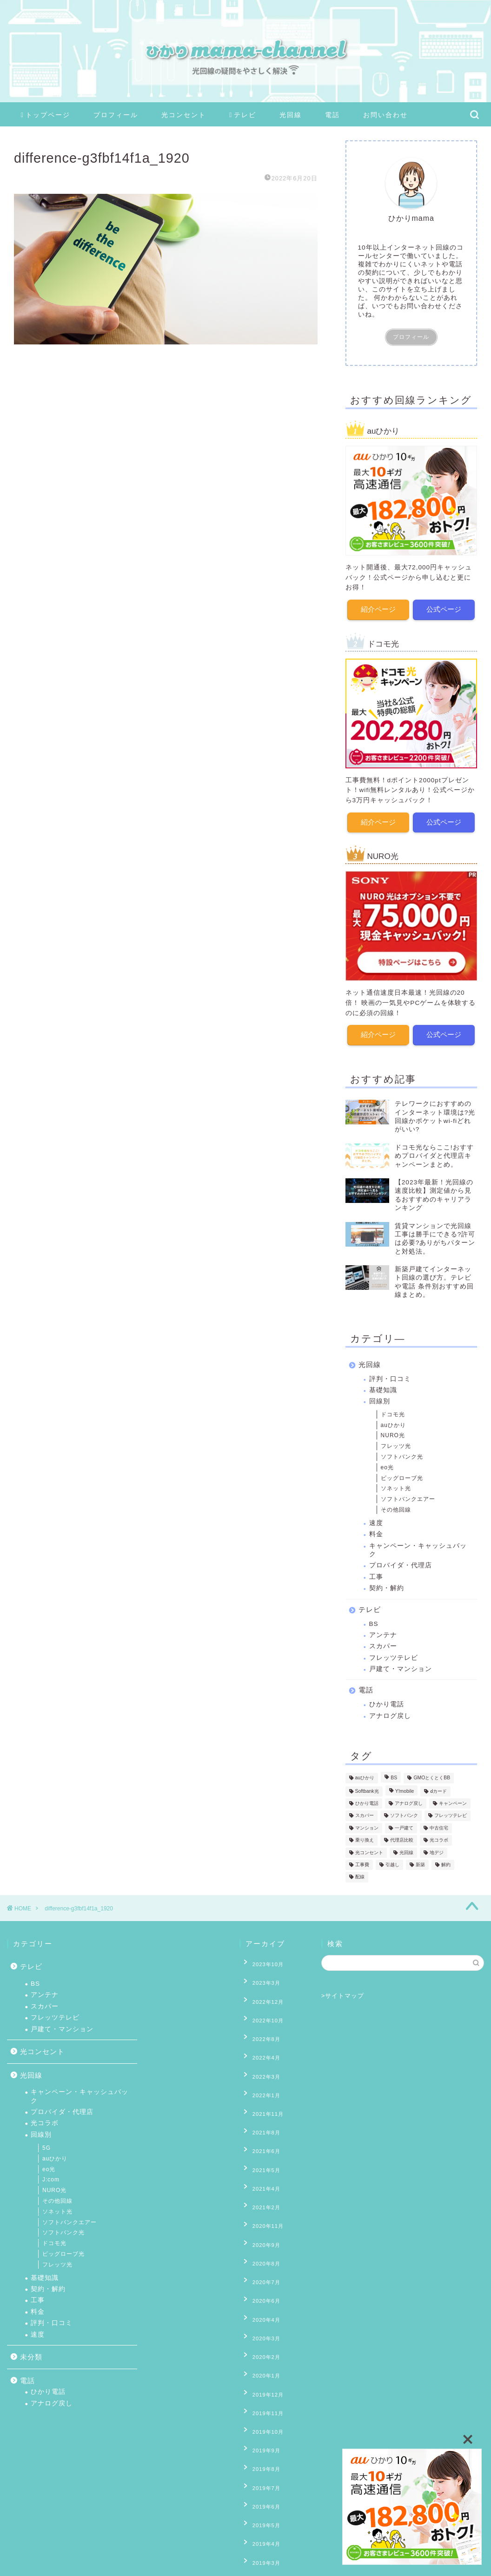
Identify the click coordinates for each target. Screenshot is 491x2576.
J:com (51, 2179)
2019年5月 (260, 2391)
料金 (376, 1528)
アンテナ (383, 1629)
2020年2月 (260, 2263)
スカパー (383, 1640)
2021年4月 (260, 2134)
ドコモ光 (393, 1409)
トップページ (45, 115)
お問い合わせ (385, 115)
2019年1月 (260, 2448)
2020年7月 (260, 2205)
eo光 (387, 1462)
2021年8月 (260, 2091)
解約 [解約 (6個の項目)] (446, 1859)
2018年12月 (262, 2463)
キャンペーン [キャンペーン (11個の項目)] (453, 1798)
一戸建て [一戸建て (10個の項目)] (404, 1822)
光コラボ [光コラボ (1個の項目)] (439, 1834)
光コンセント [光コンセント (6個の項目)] (369, 1846)
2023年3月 (260, 1976)
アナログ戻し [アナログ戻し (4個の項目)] (409, 1798)
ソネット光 (396, 1483)
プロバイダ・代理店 (400, 1559)
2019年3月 (260, 2420)
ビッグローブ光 (402, 1472)
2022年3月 (260, 2048)
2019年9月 (260, 2334)
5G (46, 2148)
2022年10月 (262, 2005)
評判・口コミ (390, 1373)
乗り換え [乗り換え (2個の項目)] (364, 1834)
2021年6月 (260, 2105)
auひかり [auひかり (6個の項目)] (365, 1772)
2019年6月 (260, 2377)
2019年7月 (260, 2363)
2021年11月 (262, 2077)
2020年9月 (260, 2177)
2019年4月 (260, 2406)
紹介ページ (378, 608)
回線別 (379, 1396)
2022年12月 (262, 1991)
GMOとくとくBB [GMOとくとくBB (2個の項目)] (431, 1772)
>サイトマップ (343, 1995)
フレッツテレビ (393, 1652)
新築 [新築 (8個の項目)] (420, 1859)
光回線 (290, 115)
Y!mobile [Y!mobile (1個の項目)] (404, 1785)
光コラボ (45, 2123)
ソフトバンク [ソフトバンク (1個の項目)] (404, 1810)
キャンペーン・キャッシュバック (418, 1544)
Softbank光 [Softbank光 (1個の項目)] (367, 1785)
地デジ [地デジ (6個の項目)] (437, 1846)
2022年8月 (260, 2019)
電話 (332, 115)
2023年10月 (262, 1962)
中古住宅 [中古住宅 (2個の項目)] (439, 1822)
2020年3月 (260, 2248)
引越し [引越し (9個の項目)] (392, 1859)
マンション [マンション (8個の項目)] (366, 1822)
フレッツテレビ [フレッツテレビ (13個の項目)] (450, 1810)
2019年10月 (262, 2320)
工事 (376, 1571)
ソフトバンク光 (402, 1451)
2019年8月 (260, 2348)
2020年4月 (260, 2234)
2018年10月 (262, 2492)
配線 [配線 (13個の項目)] (360, 1871)
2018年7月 (260, 2520)
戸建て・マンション (400, 1663)
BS (373, 1618)
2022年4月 (260, 2033)
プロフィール (115, 115)
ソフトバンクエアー (408, 1493)
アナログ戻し (390, 1710)
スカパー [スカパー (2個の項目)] (364, 1810)
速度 (376, 1517)
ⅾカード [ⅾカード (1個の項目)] (438, 1785)
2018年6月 (260, 2534)
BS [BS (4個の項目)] (394, 1772)
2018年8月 (260, 2506)
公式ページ (444, 608)
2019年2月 (260, 2434)
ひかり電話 (386, 1699)
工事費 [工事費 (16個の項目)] (362, 1859)
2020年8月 (260, 2191)
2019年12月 (262, 2291)
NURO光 (393, 1430)
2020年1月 (260, 2277)
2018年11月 (262, 2477)
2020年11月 (262, 2163)
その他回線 (396, 1504)
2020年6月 (260, 2220)
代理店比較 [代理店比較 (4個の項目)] (401, 1834)
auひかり (393, 1419)
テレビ (242, 115)
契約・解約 (386, 1582)
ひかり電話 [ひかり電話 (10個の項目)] (366, 1798)
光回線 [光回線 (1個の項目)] (406, 1846)
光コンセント (183, 115)
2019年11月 (262, 2306)
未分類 (31, 2357)
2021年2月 (260, 2148)
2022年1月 (260, 2062)
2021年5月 (260, 2119)
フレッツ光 (396, 1440)
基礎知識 (383, 1384)
